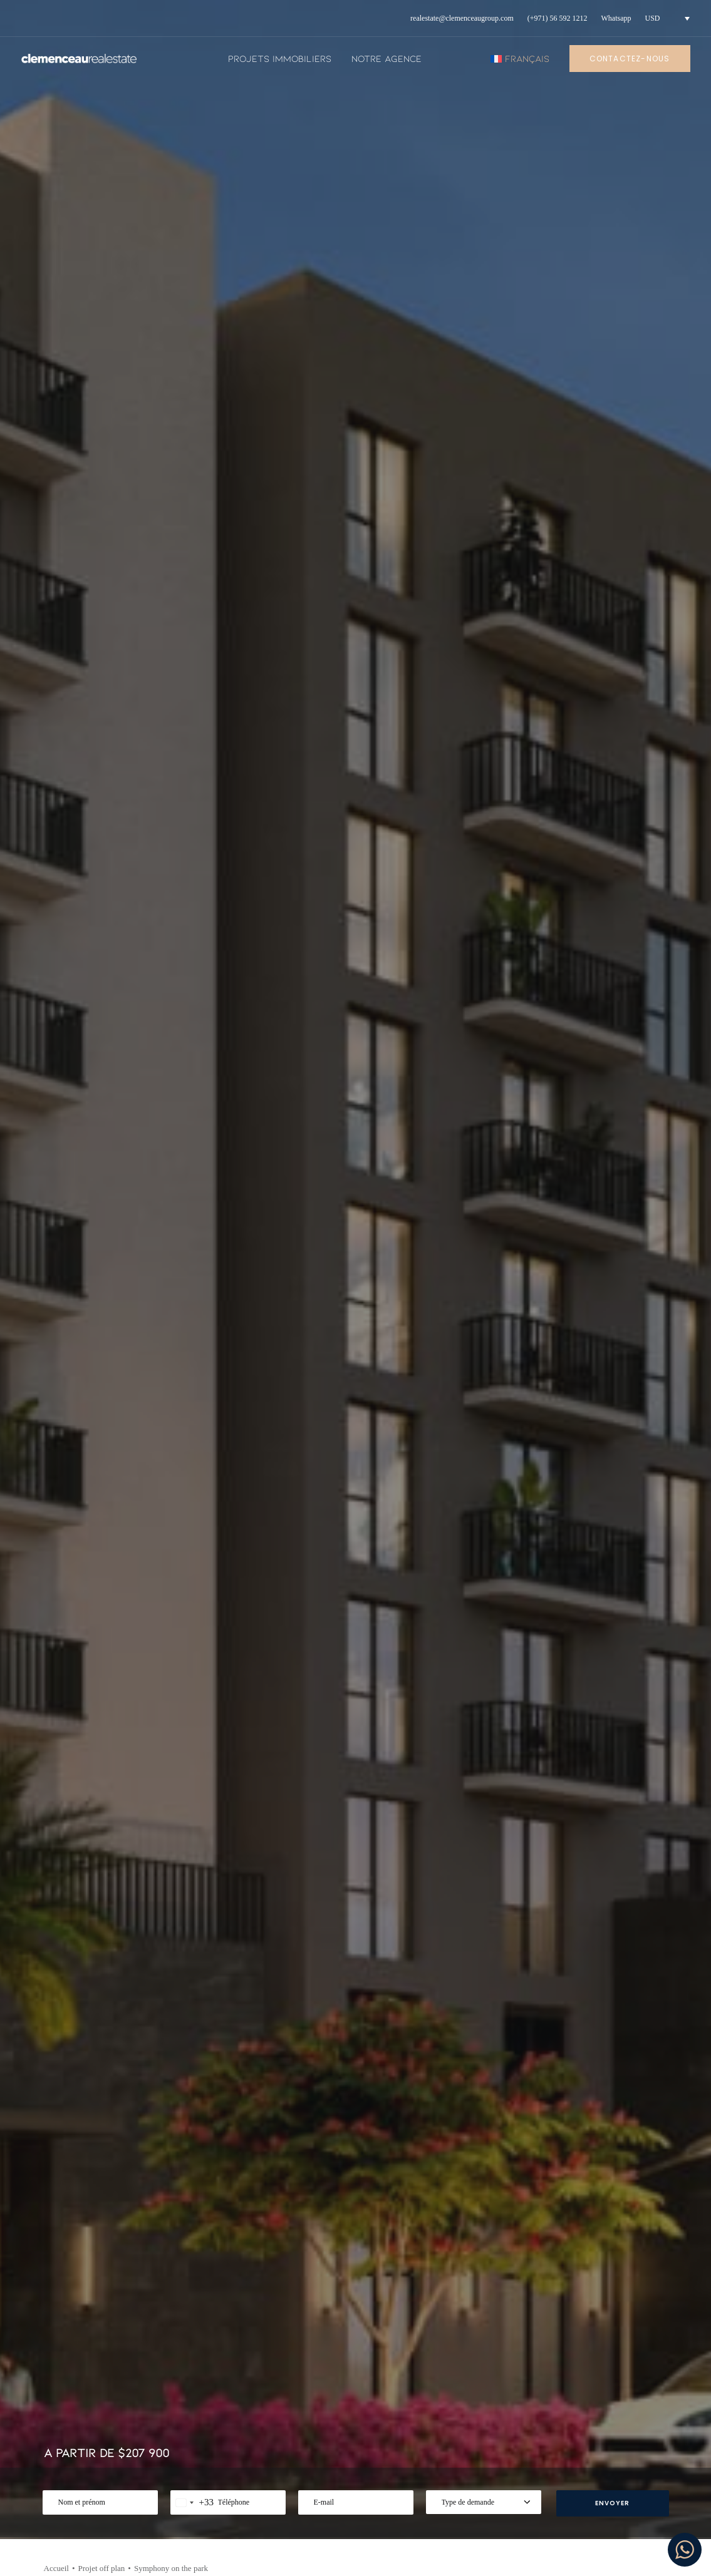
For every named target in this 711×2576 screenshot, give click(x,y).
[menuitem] (462, 18)
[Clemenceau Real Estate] (79, 58)
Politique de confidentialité (448, 2435)
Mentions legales (452, 2408)
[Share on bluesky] (625, 537)
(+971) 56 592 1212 (557, 18)
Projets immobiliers (279, 58)
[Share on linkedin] (592, 537)
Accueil (56, 443)
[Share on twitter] (543, 537)
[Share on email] (657, 537)
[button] (117, 2104)
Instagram (586, 2397)
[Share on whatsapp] (608, 537)
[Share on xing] (641, 537)
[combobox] (192, 377)
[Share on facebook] (527, 537)
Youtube (581, 2418)
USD (652, 18)
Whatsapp (616, 18)
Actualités (290, 2397)
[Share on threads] (560, 537)
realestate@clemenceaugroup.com (462, 18)
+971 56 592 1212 (120, 2391)
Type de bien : (132, 2091)
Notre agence (386, 58)
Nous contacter (448, 2461)
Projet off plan (101, 443)
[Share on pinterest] (576, 537)
